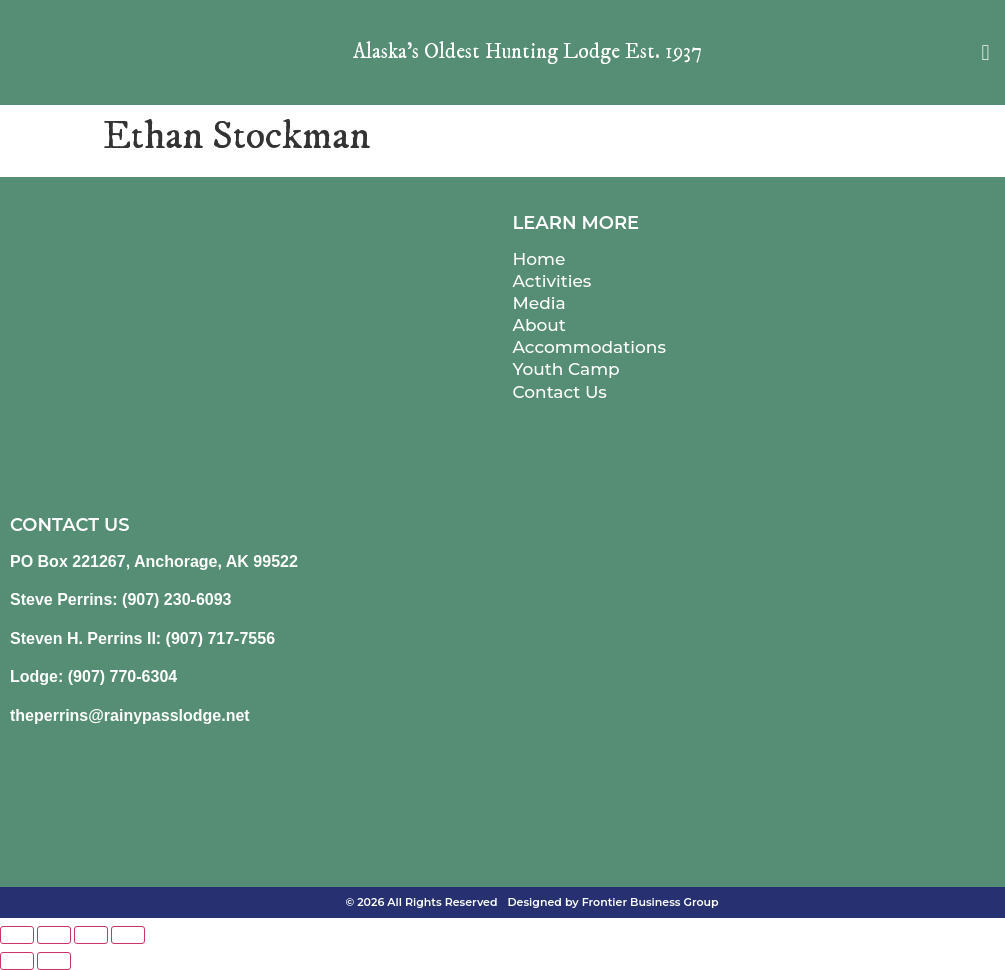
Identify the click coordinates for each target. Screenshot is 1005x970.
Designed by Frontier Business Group (613, 902)
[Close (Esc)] (128, 935)
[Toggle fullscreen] (54, 935)
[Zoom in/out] (17, 935)
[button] (985, 52)
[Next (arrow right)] (54, 961)
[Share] (91, 935)
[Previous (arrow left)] (17, 961)
